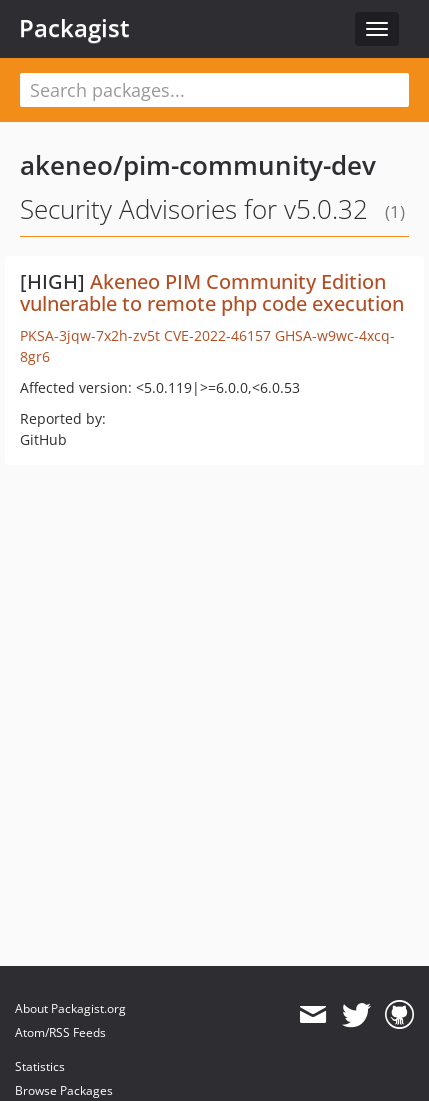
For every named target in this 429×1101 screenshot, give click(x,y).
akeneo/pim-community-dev (198, 165)
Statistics (40, 1066)
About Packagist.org (70, 1008)
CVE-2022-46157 (217, 335)
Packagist (74, 28)
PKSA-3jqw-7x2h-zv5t (90, 335)
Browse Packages (64, 1090)
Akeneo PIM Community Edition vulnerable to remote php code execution (212, 292)
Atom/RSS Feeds (60, 1032)
